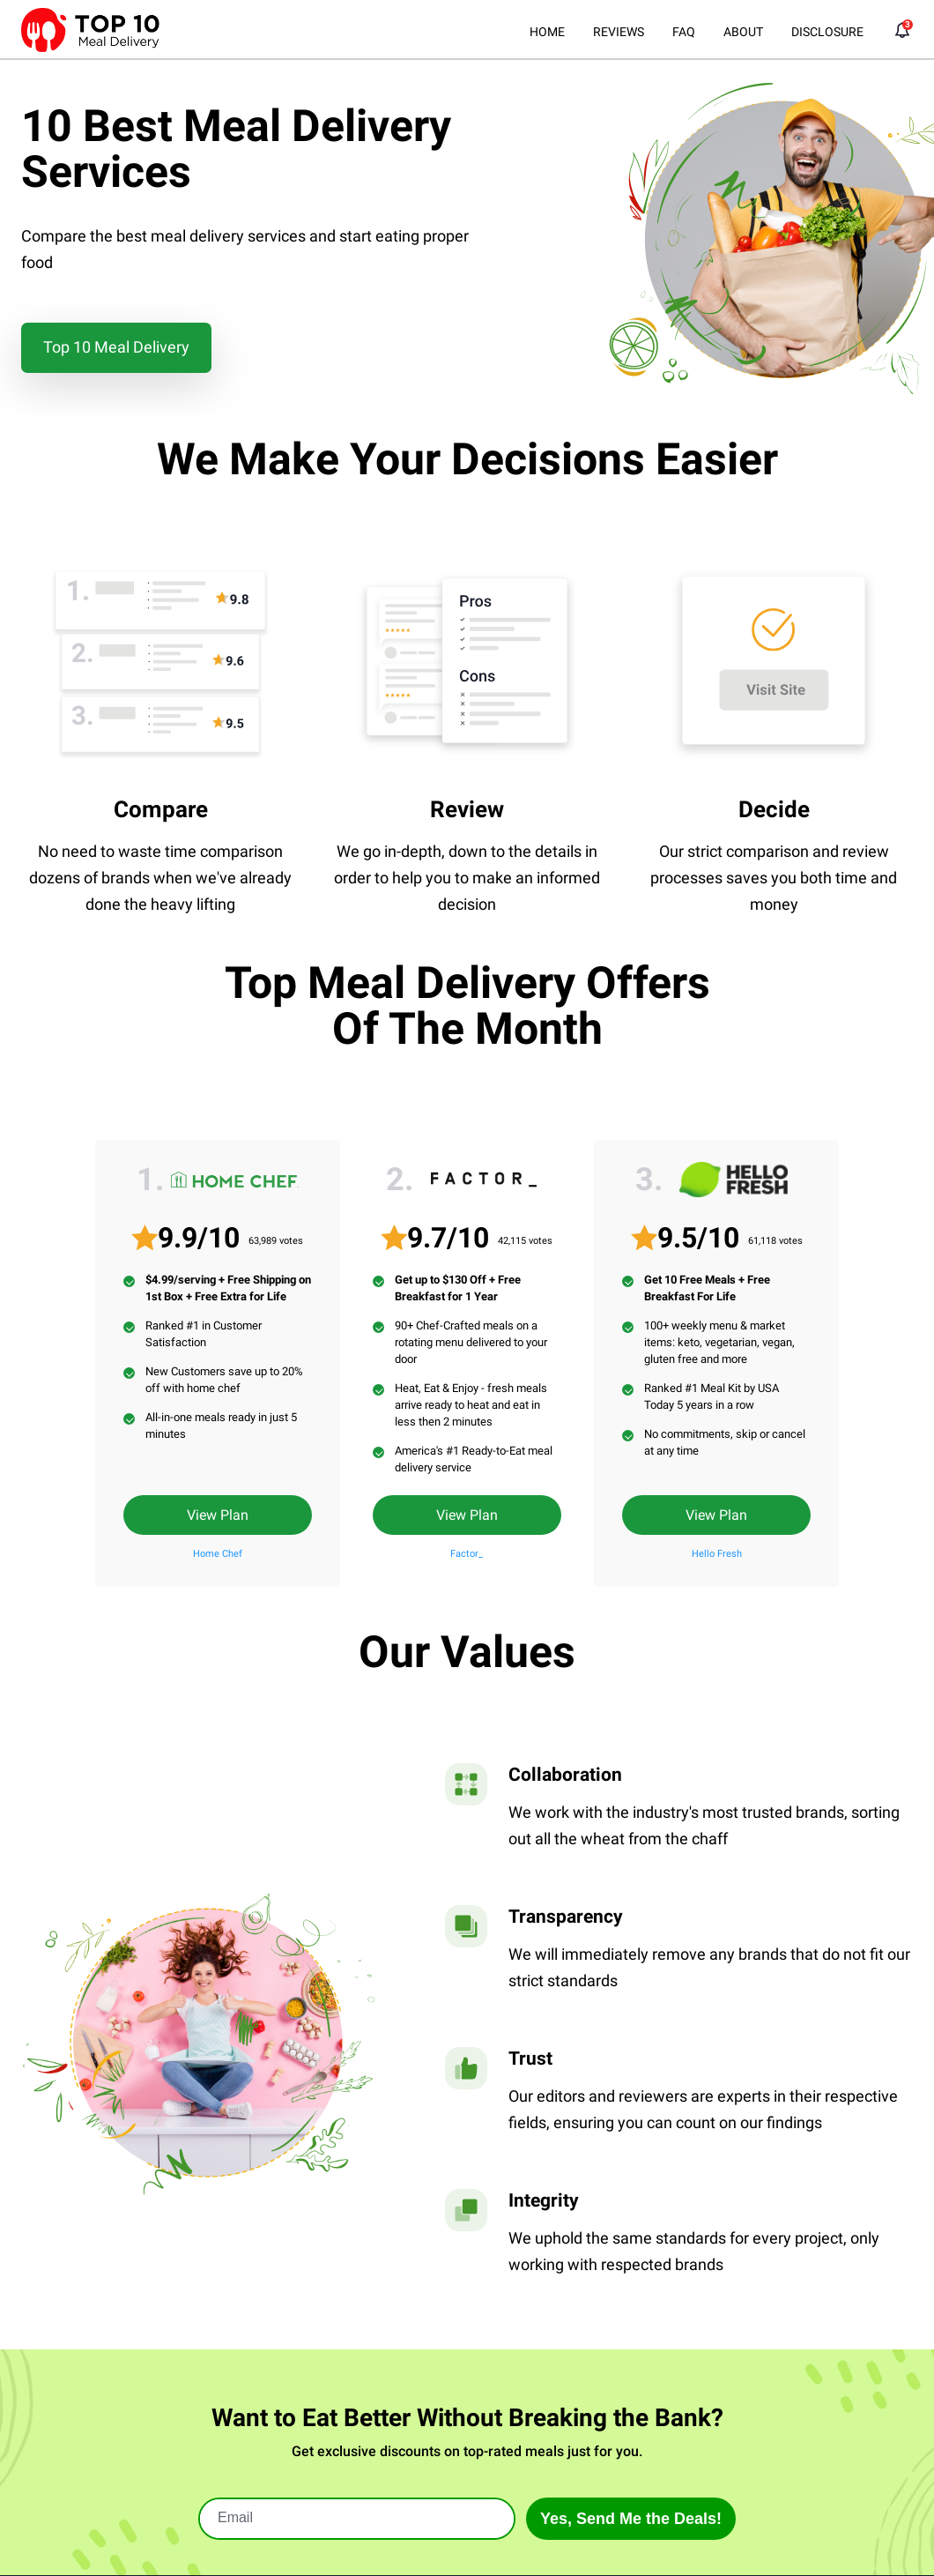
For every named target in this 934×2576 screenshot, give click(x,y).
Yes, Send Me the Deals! (631, 2519)
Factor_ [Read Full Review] (466, 1554)
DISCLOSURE (827, 32)
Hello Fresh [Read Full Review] (717, 1554)
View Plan (217, 1515)
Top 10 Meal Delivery (116, 347)
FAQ (683, 32)
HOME (547, 32)
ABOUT (743, 32)
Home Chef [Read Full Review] (217, 1554)
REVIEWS (618, 32)
